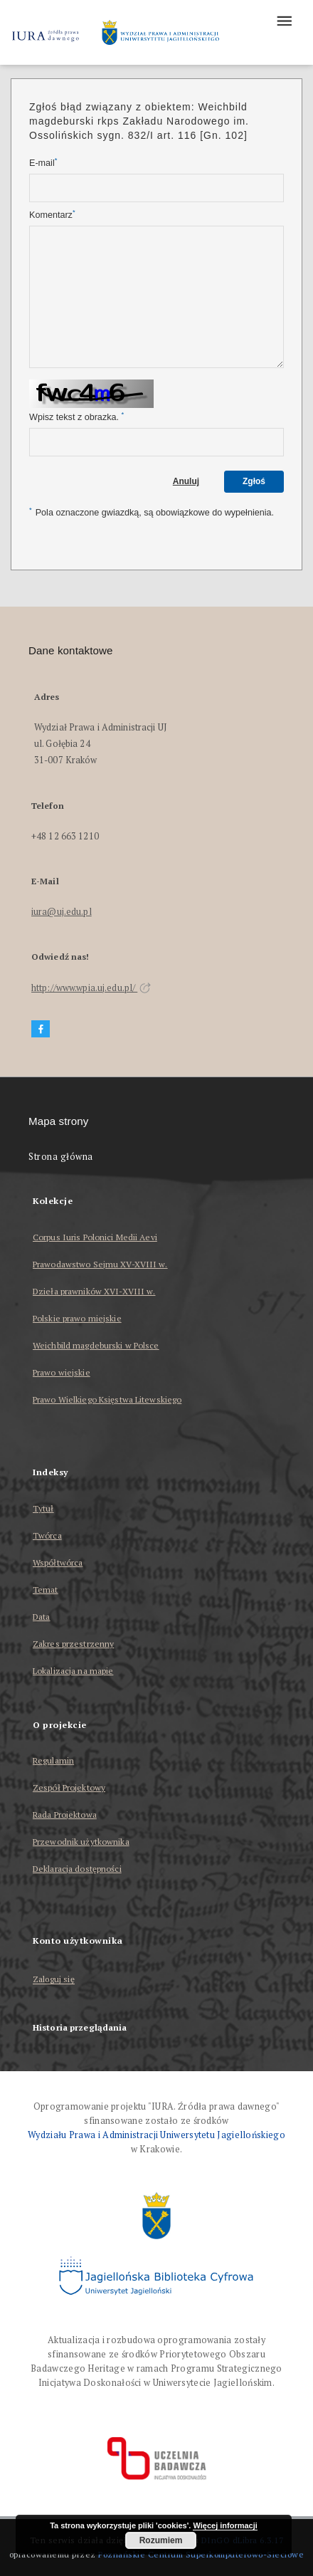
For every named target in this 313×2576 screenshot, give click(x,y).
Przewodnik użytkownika (81, 1841)
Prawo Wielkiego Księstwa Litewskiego (107, 1399)
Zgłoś (254, 481)
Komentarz (52, 214)
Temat (45, 1589)
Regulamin (53, 1760)
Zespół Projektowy (69, 1787)
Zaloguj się (54, 1979)
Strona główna (60, 1157)
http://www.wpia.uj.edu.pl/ (91, 988)
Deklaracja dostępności (77, 1868)
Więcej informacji (225, 2525)
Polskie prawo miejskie (77, 1318)
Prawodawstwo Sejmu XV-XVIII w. (100, 1264)
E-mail (43, 162)
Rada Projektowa (65, 1814)
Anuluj (186, 481)
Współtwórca (58, 1562)
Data (41, 1616)
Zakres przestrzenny (73, 1643)
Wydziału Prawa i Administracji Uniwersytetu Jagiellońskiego (156, 2135)
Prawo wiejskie (61, 1372)
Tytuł (43, 1508)
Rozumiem (161, 2540)
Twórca (47, 1535)
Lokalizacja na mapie (73, 1670)
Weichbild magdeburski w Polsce (96, 1345)
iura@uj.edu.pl (61, 912)
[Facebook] (40, 1029)
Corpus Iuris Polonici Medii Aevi (95, 1237)
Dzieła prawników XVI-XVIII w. (94, 1291)
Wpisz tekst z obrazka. (76, 417)
